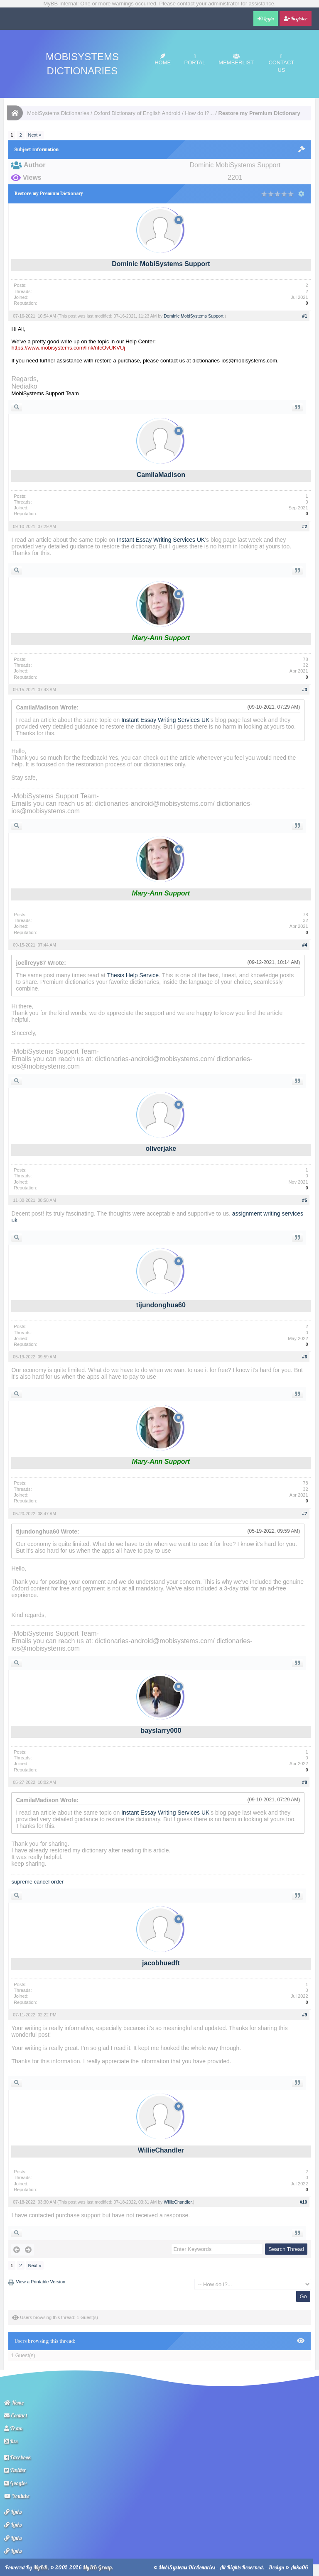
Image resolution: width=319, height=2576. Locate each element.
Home (163, 60)
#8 (304, 1782)
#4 (304, 944)
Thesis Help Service (133, 975)
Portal (195, 60)
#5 (304, 1200)
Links (13, 2511)
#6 (304, 1356)
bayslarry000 (160, 1730)
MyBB (40, 2567)
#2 (304, 526)
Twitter (15, 2470)
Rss (10, 2441)
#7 (304, 1513)
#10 (303, 2201)
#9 (304, 2014)
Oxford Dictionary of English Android (137, 113)
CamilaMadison (161, 474)
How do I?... (199, 113)
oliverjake (160, 1148)
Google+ (15, 2483)
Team (13, 2428)
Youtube (16, 2496)
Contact (15, 2415)
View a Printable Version (40, 2281)
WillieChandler (161, 2150)
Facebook (17, 2457)
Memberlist (236, 60)
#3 (304, 689)
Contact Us (281, 63)
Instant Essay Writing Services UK (161, 539)
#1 (304, 315)
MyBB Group (97, 2567)
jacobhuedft (161, 1963)
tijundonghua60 (161, 1305)
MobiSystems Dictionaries (58, 113)
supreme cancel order (37, 1882)
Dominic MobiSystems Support (161, 263)
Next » (35, 134)
